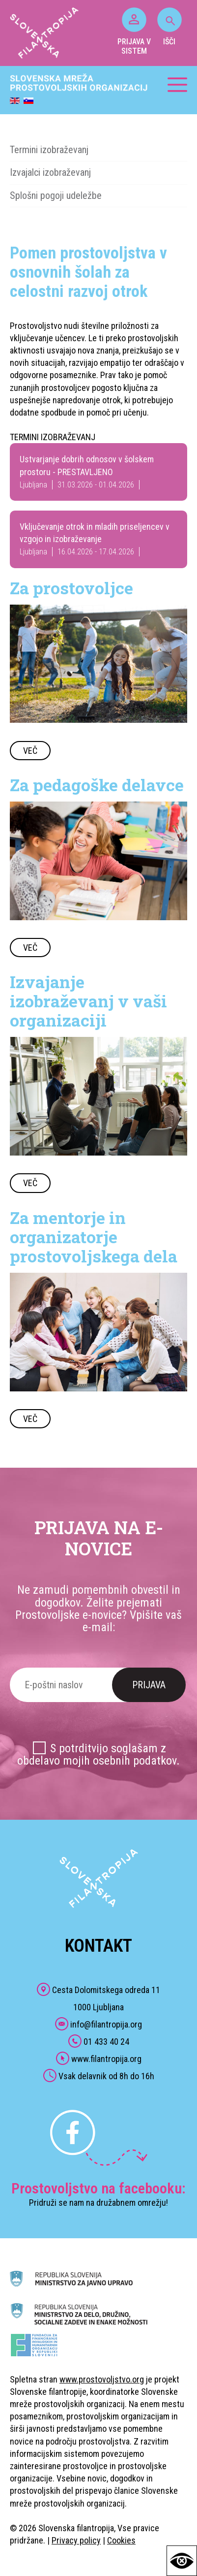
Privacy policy (76, 2540)
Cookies (121, 2540)
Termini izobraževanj (49, 150)
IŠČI (169, 26)
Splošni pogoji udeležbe (56, 195)
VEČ (30, 750)
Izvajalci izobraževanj (50, 172)
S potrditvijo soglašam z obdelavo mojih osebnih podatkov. (98, 1754)
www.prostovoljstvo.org (101, 2379)
